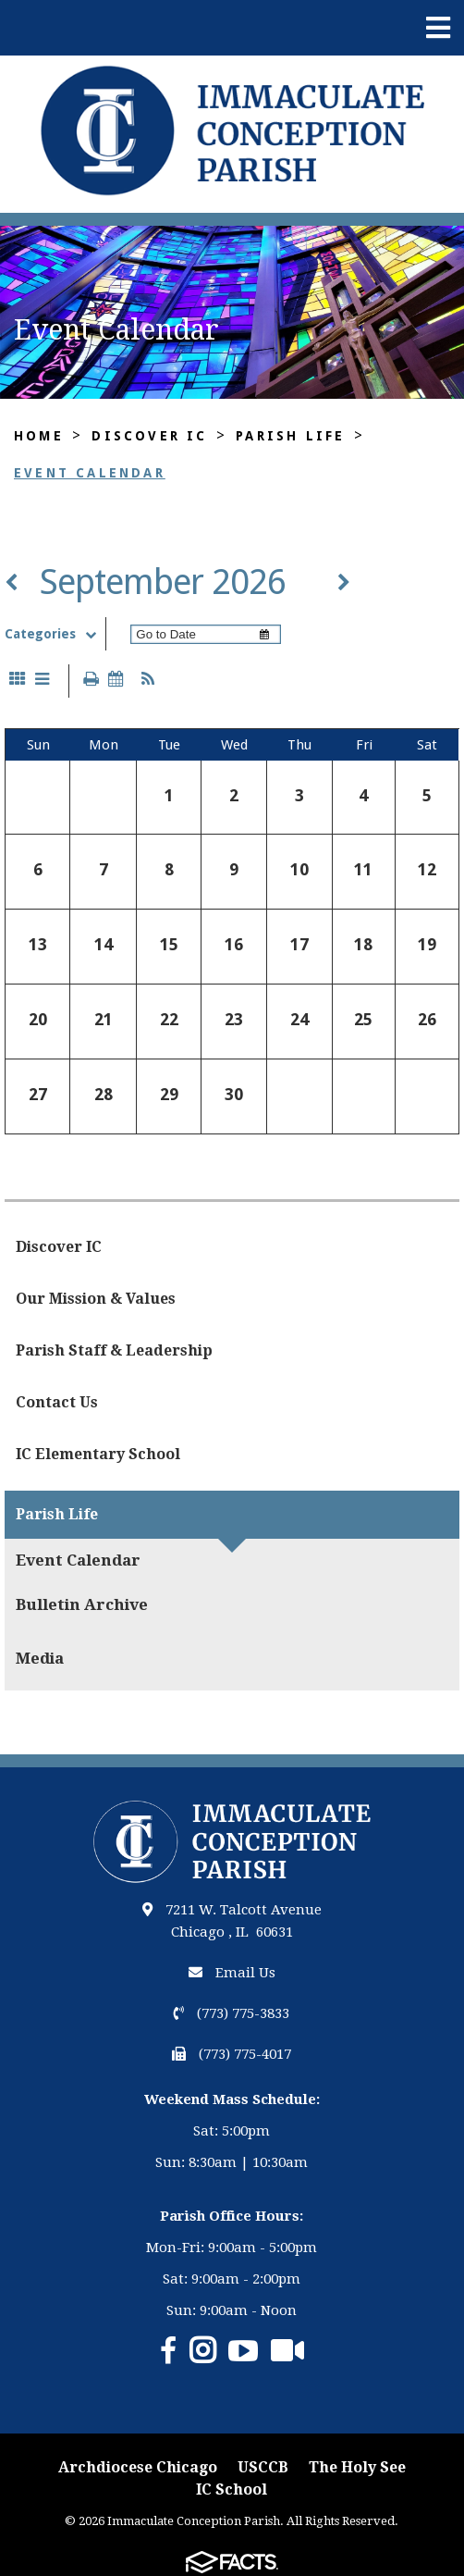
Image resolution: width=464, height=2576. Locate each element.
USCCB (263, 2467)
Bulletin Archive (82, 1604)
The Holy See (357, 2467)
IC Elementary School (98, 1454)
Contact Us (57, 1402)
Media (40, 1658)
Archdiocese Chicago (137, 2467)
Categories (55, 633)
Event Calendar (89, 472)
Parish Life (290, 435)
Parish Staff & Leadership (114, 1350)
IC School (231, 2489)
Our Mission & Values (96, 1298)
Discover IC (149, 435)
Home (39, 435)
